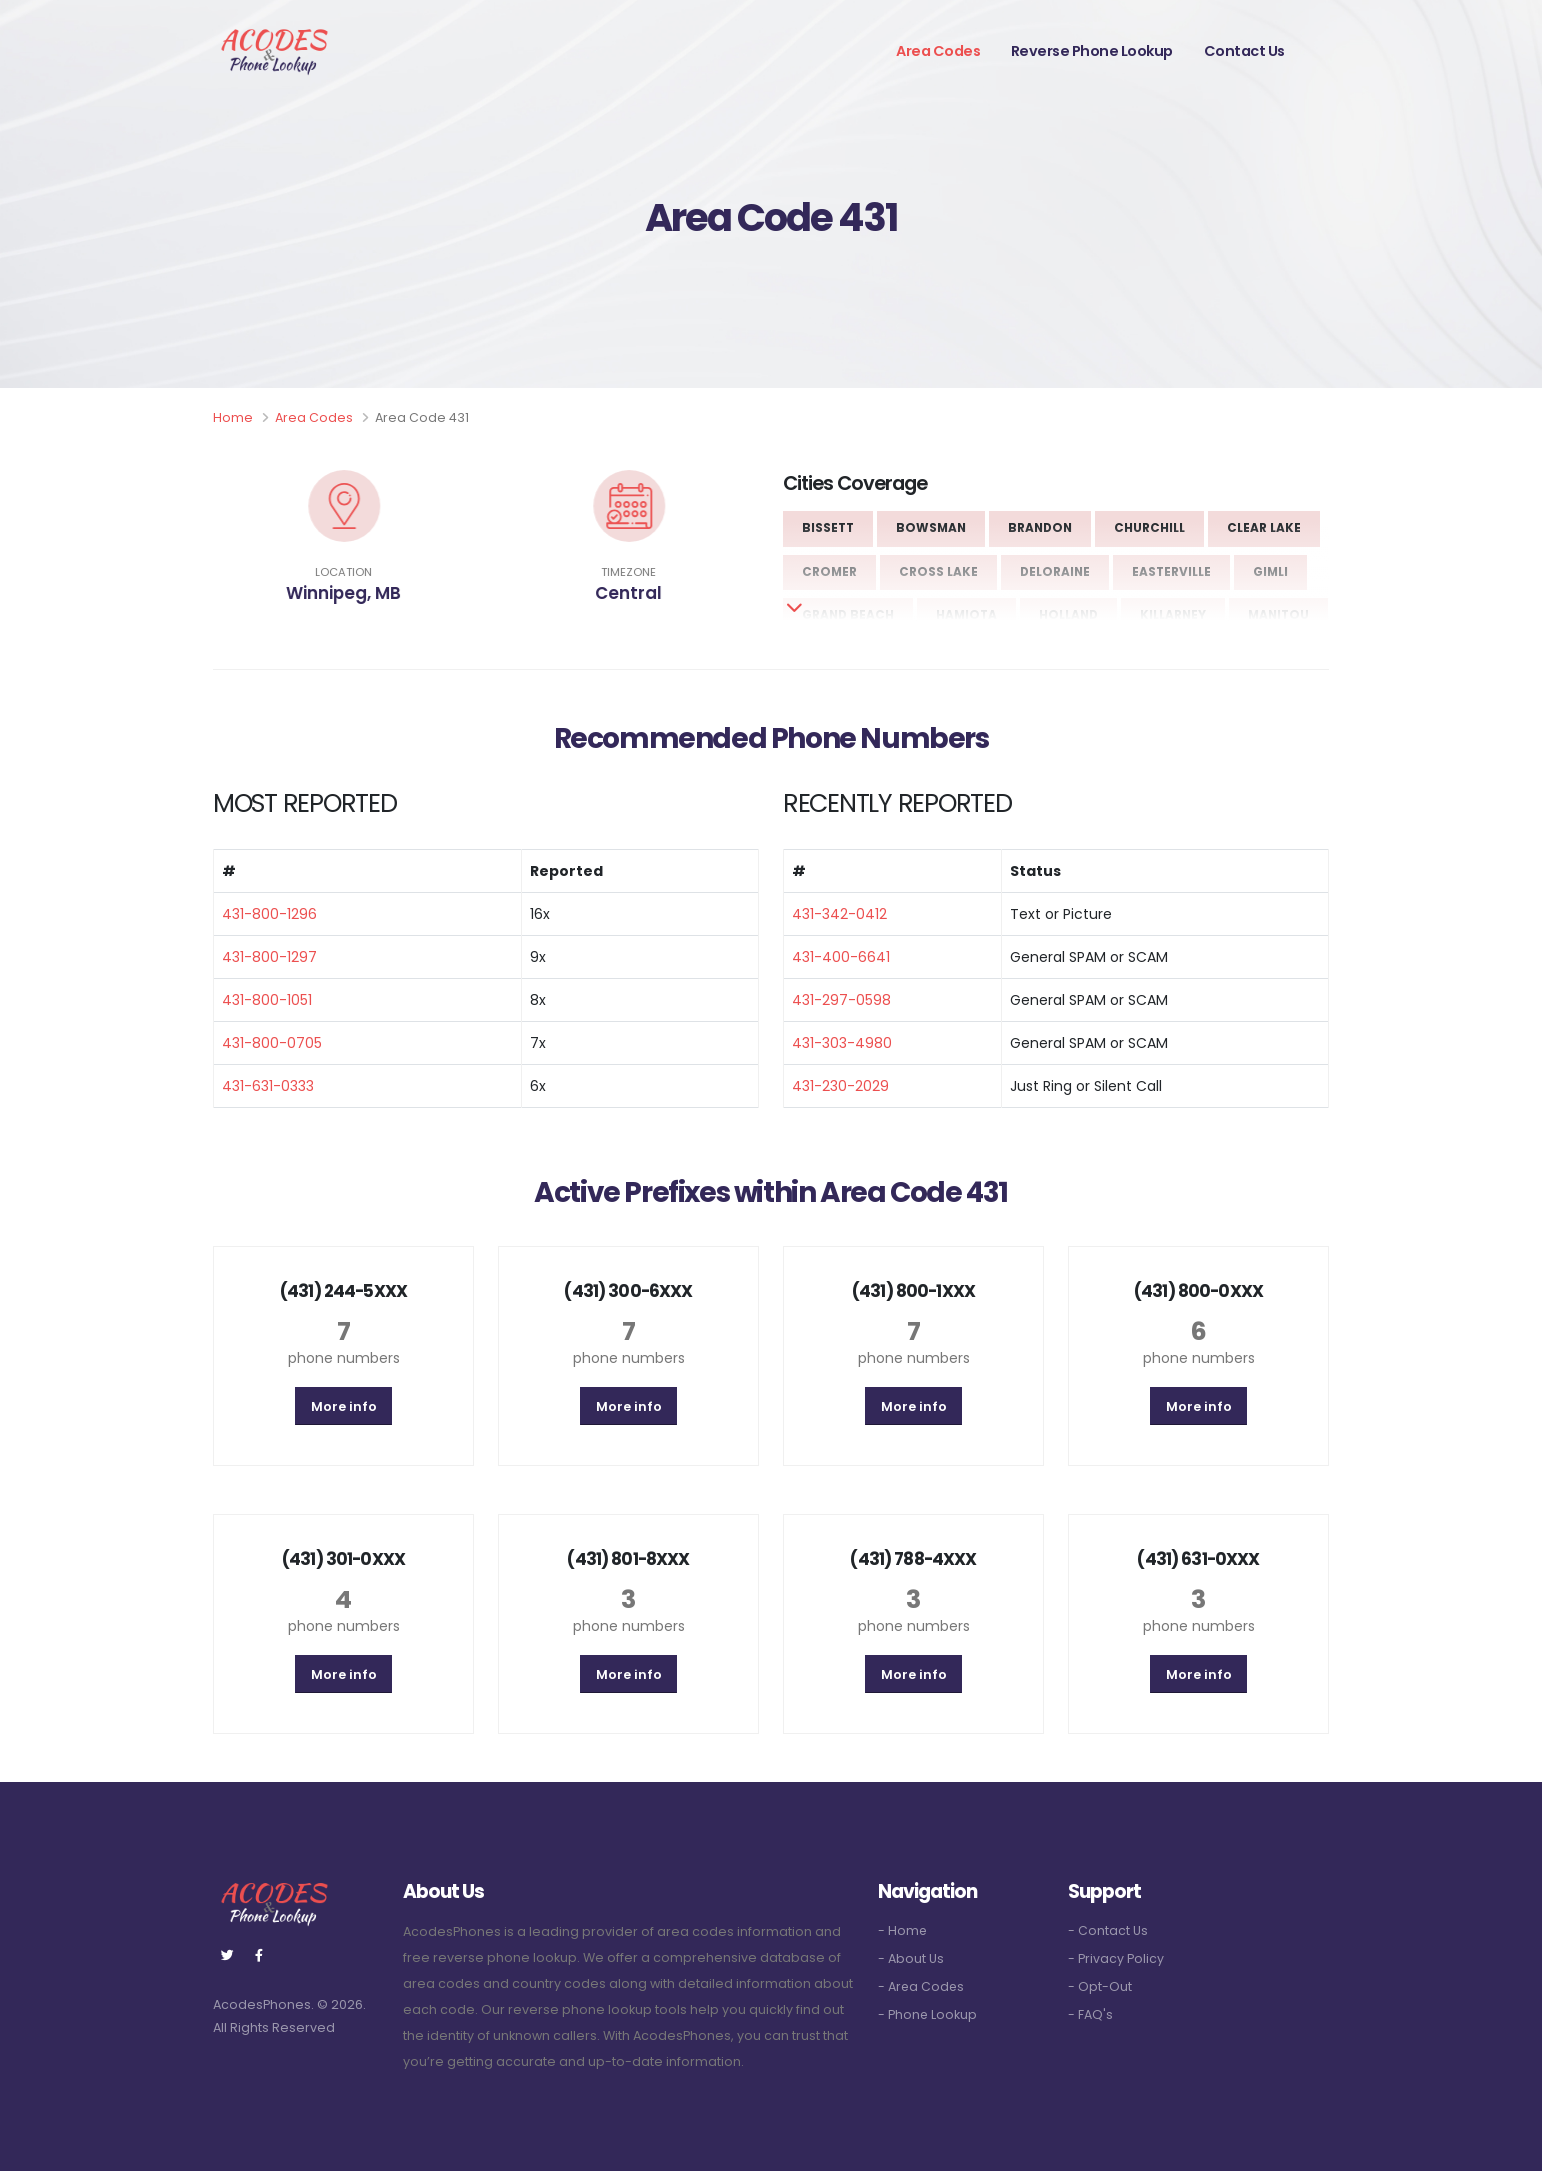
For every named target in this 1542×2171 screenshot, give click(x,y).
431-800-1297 (269, 957)
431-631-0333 (268, 1086)
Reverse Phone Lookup (1092, 51)
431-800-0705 (272, 1043)
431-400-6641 (841, 957)
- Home (903, 1930)
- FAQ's (1090, 2014)
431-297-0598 (841, 1000)
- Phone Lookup (928, 2014)
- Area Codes (922, 1986)
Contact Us (1244, 51)
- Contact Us (1108, 1930)
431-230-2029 (840, 1086)
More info (344, 1406)
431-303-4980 (842, 1043)
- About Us (911, 1958)
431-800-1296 (269, 914)
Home (233, 417)
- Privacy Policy (1116, 1958)
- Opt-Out (1100, 1986)
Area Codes (938, 51)
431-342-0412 (839, 914)
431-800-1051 (267, 1000)
